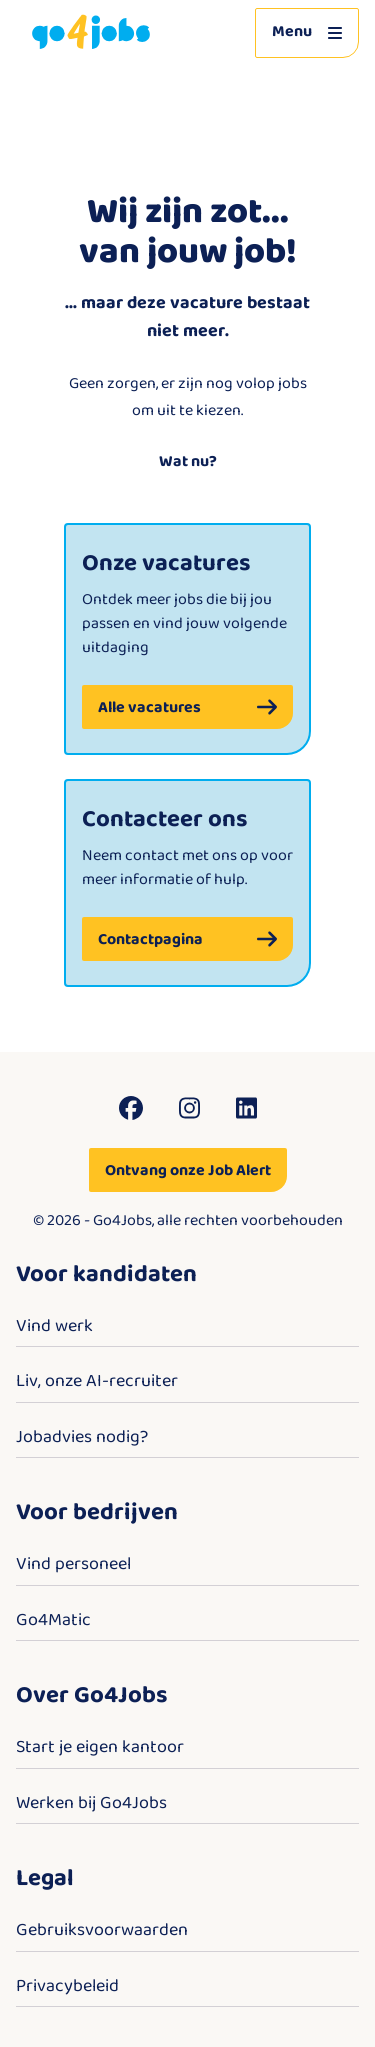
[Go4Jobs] (91, 32)
